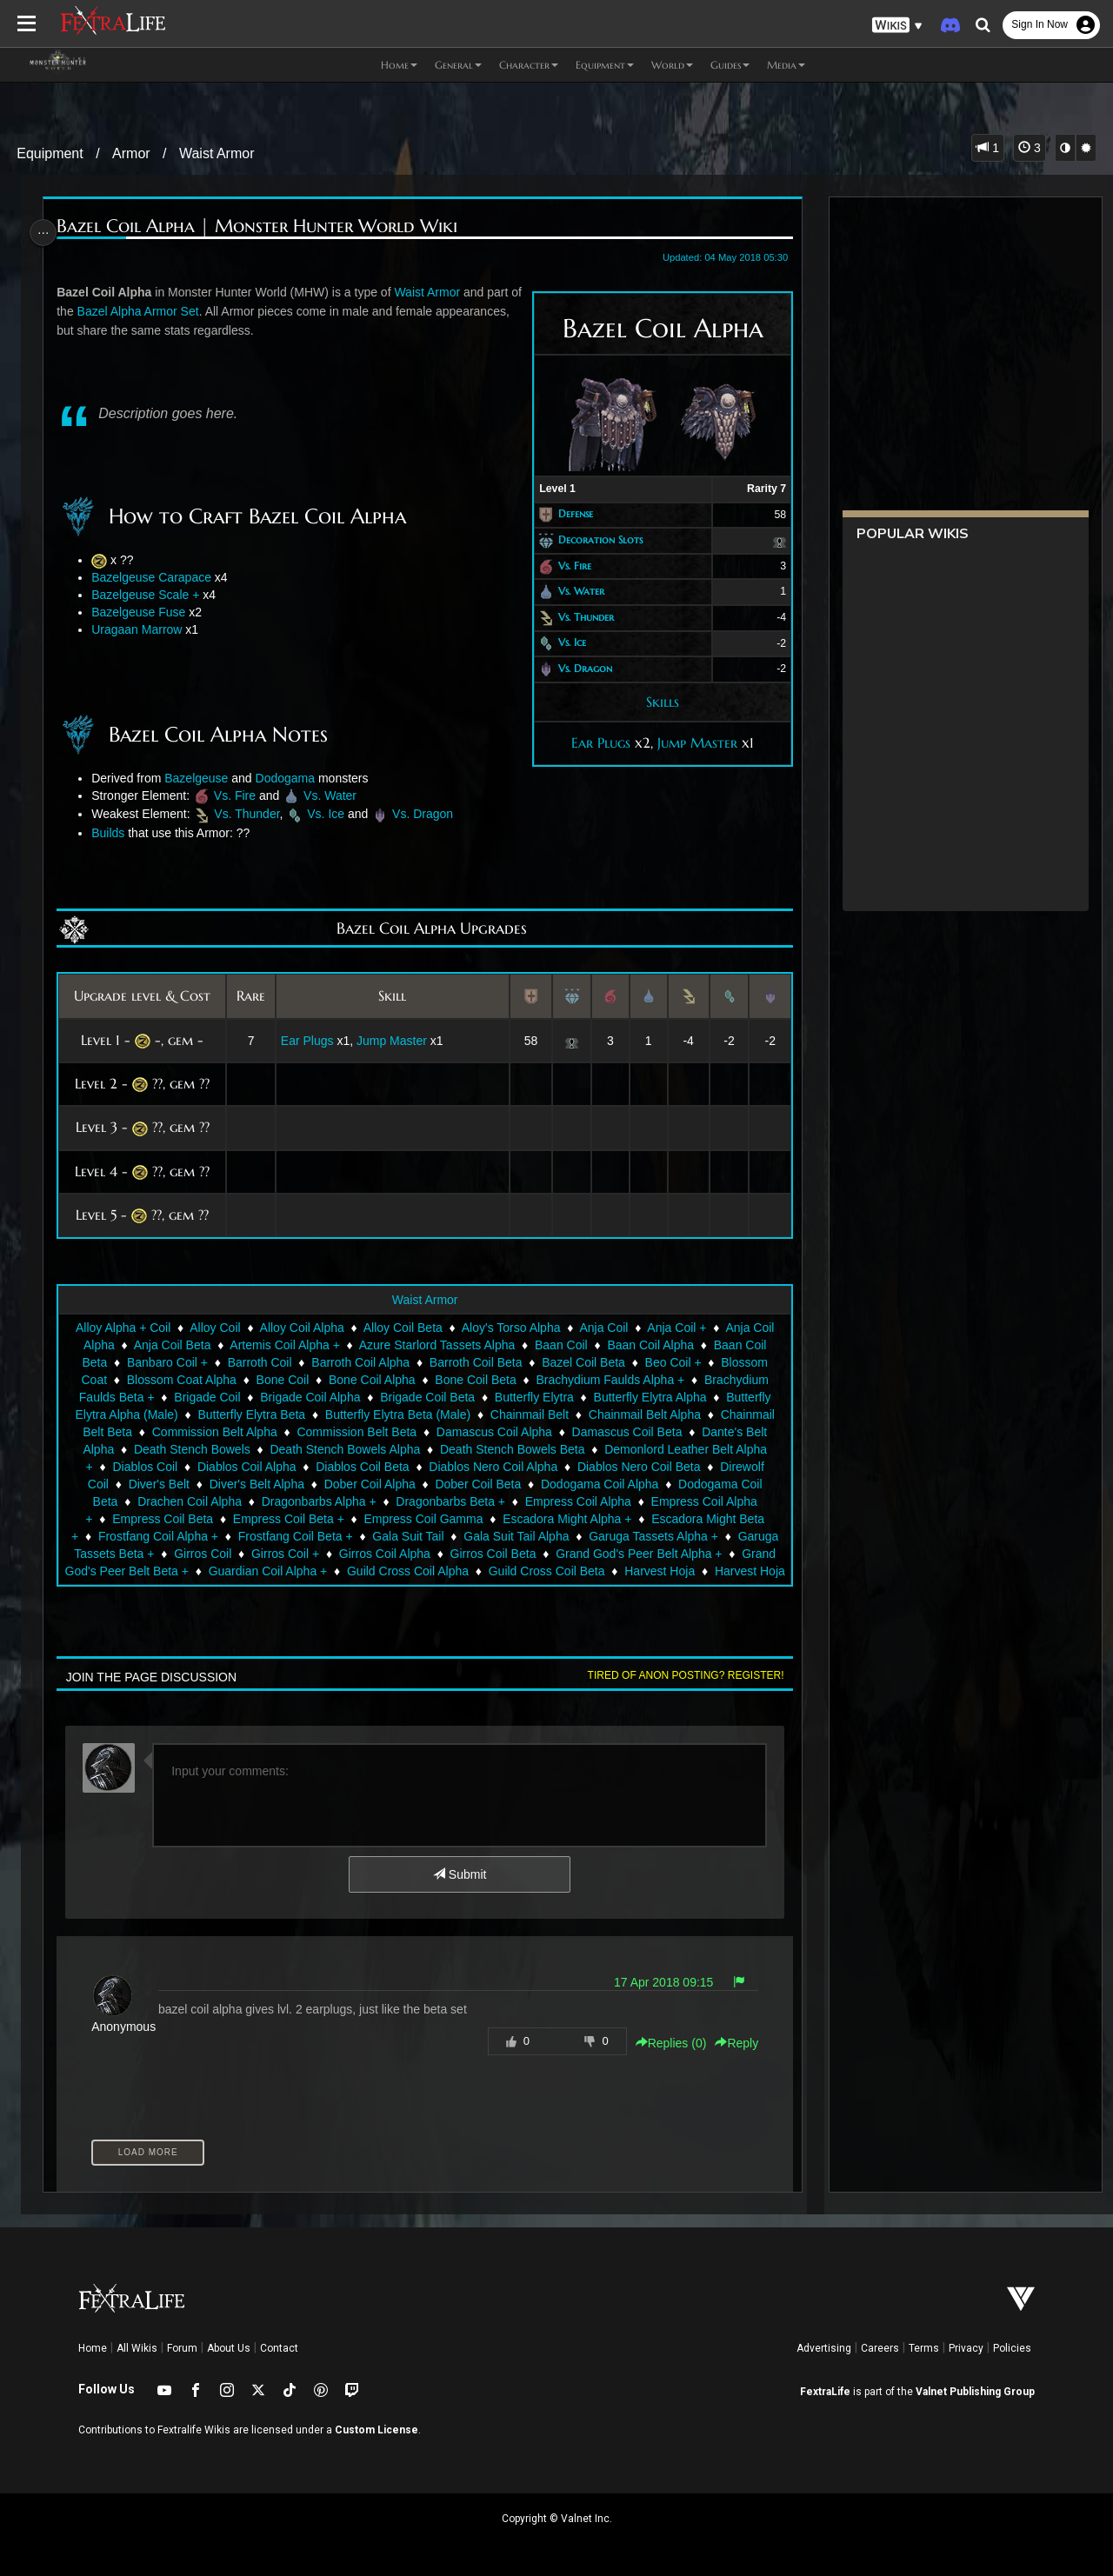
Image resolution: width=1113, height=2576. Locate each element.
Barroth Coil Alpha (359, 1362)
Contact (279, 2348)
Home (92, 2348)
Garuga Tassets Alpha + (652, 1536)
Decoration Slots (594, 539)
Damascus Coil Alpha (493, 1432)
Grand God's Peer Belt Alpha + (638, 1554)
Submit (458, 1874)
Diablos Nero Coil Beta (638, 1467)
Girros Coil (201, 1554)
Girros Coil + (284, 1554)
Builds (112, 833)
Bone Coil (281, 1380)
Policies (1012, 2348)
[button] (897, 25)
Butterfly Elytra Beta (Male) (397, 1414)
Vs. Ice (566, 642)
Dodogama (290, 778)
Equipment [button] (605, 64)
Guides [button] (730, 64)
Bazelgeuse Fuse (143, 612)
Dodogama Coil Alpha (598, 1484)
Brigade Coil (206, 1397)
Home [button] (399, 64)
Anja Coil (602, 1328)
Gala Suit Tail (407, 1536)
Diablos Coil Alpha (246, 1467)
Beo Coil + (671, 1362)
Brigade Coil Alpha (309, 1397)
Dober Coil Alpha (368, 1484)
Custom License (376, 2430)
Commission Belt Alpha (214, 1432)
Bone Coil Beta (474, 1380)
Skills (656, 701)
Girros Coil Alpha (384, 1554)
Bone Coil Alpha (371, 1380)
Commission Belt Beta (356, 1432)
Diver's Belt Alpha (255, 1484)
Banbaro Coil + (166, 1362)
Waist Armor (217, 153)
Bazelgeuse (200, 778)
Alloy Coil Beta (402, 1328)
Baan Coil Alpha (649, 1345)
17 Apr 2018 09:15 (657, 1982)
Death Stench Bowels (191, 1449)
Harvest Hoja (672, 1571)
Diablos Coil (144, 1467)
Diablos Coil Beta (361, 1467)
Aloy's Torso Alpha (510, 1328)
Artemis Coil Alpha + (283, 1345)
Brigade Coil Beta (426, 1397)
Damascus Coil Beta (625, 1432)
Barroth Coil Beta (475, 1362)
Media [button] (786, 64)
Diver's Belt (157, 1484)
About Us (228, 2348)
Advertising (823, 2348)
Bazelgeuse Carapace (156, 577)
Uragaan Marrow (141, 629)
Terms (924, 2348)
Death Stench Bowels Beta (511, 1449)
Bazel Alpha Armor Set (156, 311)
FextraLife (825, 2392)
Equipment (50, 153)
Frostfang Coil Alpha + (157, 1536)
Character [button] (528, 64)
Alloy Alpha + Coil (122, 1328)
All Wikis (137, 2348)
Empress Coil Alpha (577, 1501)
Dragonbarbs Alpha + (317, 1501)
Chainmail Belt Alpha (644, 1414)
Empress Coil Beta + (287, 1519)
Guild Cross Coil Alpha (421, 1571)
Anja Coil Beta (171, 1345)
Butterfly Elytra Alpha (648, 1397)
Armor (131, 153)
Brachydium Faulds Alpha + (609, 1380)
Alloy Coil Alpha (300, 1328)
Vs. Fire (568, 565)
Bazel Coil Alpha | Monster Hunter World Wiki (261, 226)
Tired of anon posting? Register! (679, 1675)
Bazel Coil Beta (582, 1362)
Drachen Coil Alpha (189, 1501)
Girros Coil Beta (492, 1554)
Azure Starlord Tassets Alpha (436, 1345)
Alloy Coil (214, 1328)
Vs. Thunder (580, 616)
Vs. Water (575, 590)
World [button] (672, 64)
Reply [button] (730, 2043)
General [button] (458, 64)
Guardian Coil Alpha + (281, 1571)
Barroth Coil (258, 1362)
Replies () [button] (664, 2043)
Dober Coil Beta (477, 1484)
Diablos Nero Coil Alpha (492, 1467)
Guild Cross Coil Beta (560, 1571)
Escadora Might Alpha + (566, 1519)
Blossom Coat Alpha (181, 1380)
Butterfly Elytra (533, 1397)
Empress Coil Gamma (422, 1519)
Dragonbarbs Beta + (449, 1501)
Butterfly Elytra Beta (250, 1414)
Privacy (966, 2348)
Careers (880, 2348)
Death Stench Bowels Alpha (344, 1449)
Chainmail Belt (529, 1414)
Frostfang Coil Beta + (294, 1536)
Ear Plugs (594, 742)
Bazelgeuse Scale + (149, 595)
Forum (182, 2348)
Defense (569, 514)
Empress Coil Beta (161, 1519)
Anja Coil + (675, 1328)
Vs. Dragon (579, 668)
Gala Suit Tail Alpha (515, 1536)
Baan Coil (560, 1345)
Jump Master (691, 742)
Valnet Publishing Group (975, 2392)
